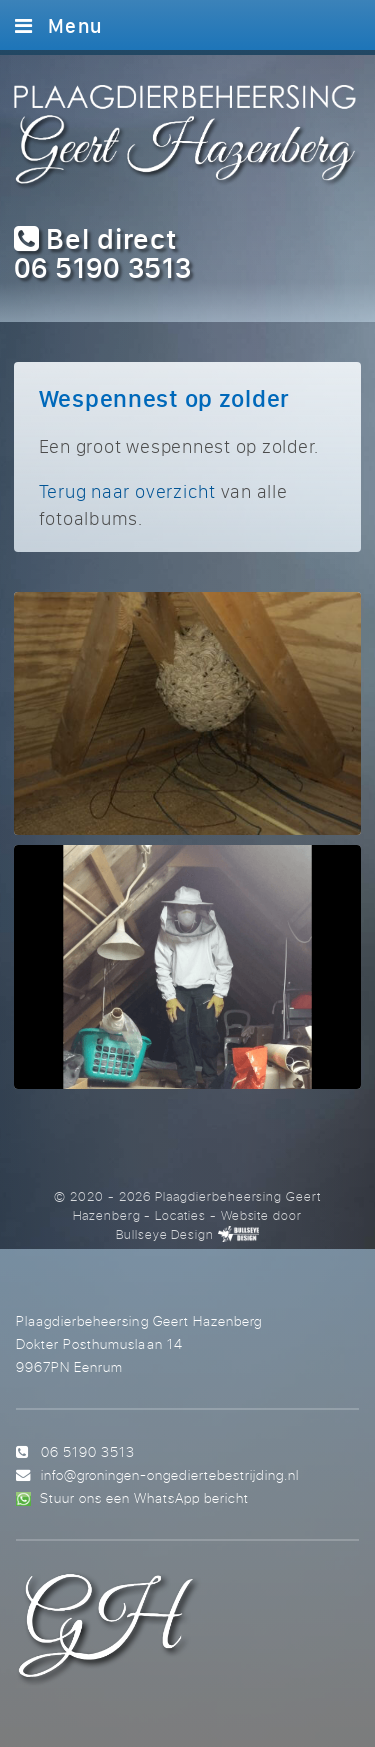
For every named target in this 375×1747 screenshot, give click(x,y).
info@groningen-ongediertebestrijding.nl (170, 1474)
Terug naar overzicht (127, 491)
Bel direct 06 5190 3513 (103, 253)
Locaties (180, 1215)
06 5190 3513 (88, 1451)
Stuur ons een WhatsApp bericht (144, 1497)
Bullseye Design (165, 1234)
